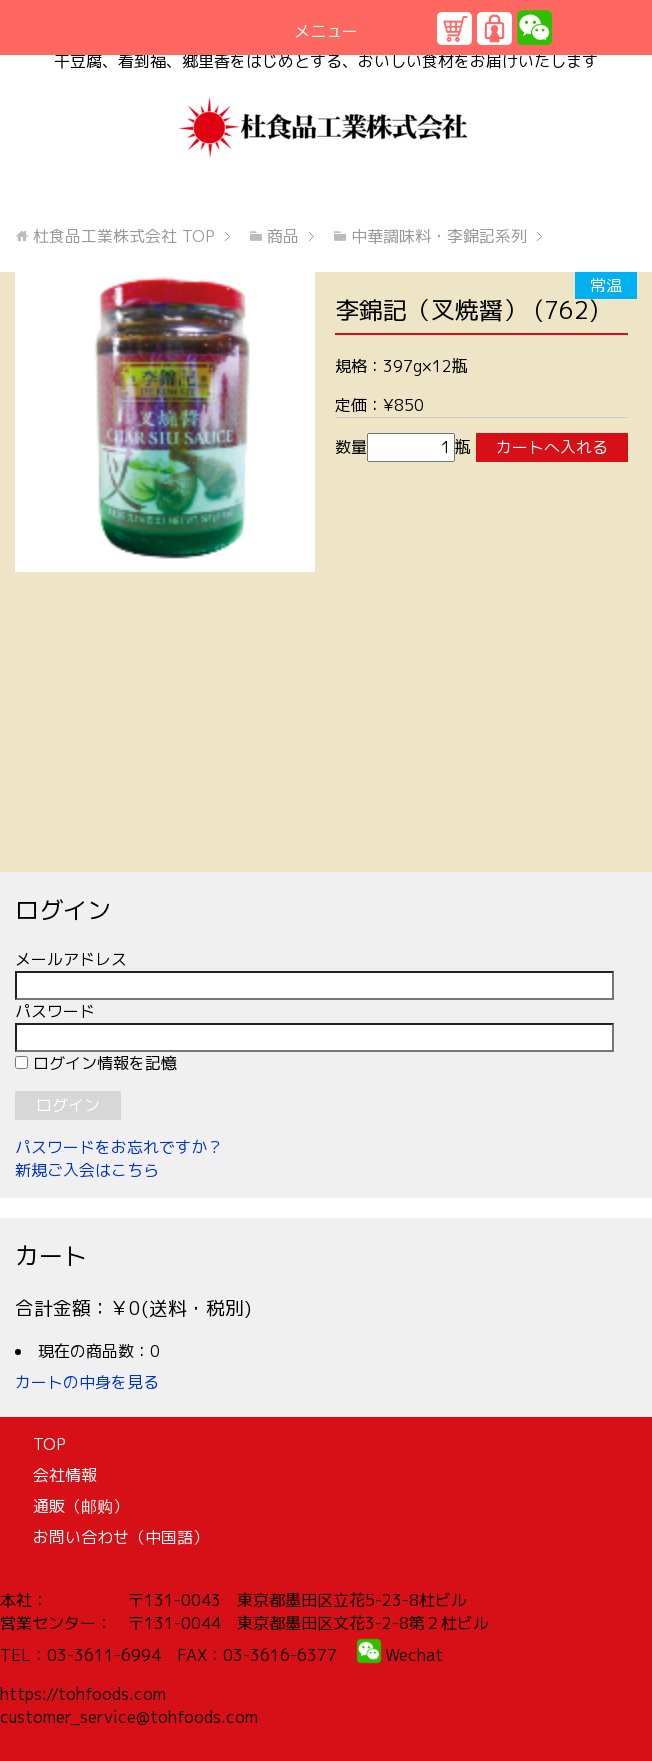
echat (421, 1655)
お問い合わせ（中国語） (121, 1537)
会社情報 (65, 1475)
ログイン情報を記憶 (96, 1063)
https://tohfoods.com (83, 1694)
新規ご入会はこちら (87, 1170)
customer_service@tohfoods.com (129, 1717)
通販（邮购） (81, 1506)
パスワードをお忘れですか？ (119, 1147)
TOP (124, 236)
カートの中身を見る (87, 1382)
